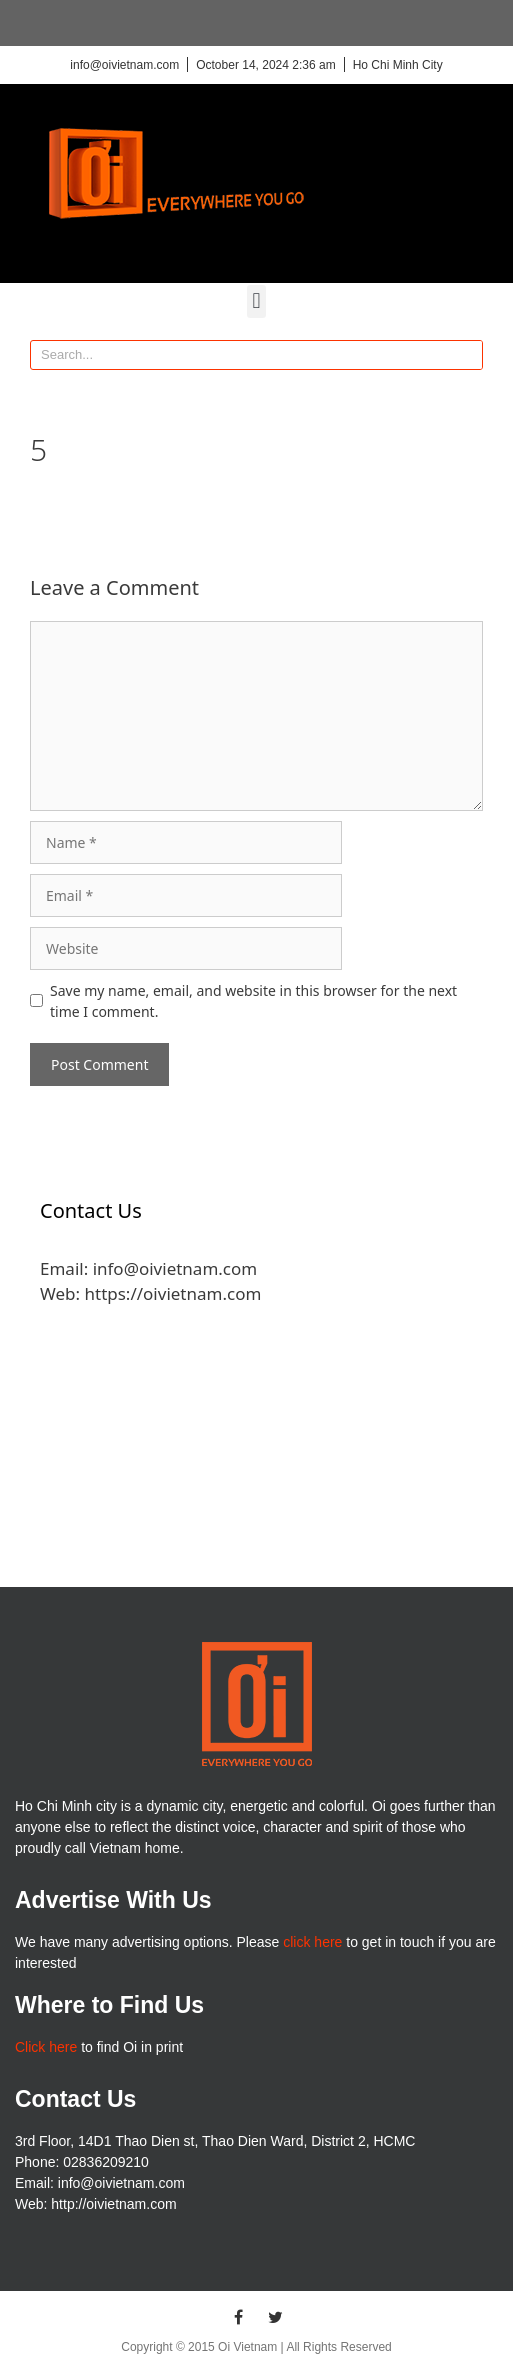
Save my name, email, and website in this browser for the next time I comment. (253, 1001)
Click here (46, 2047)
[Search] (467, 355)
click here (312, 1942)
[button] (256, 301)
